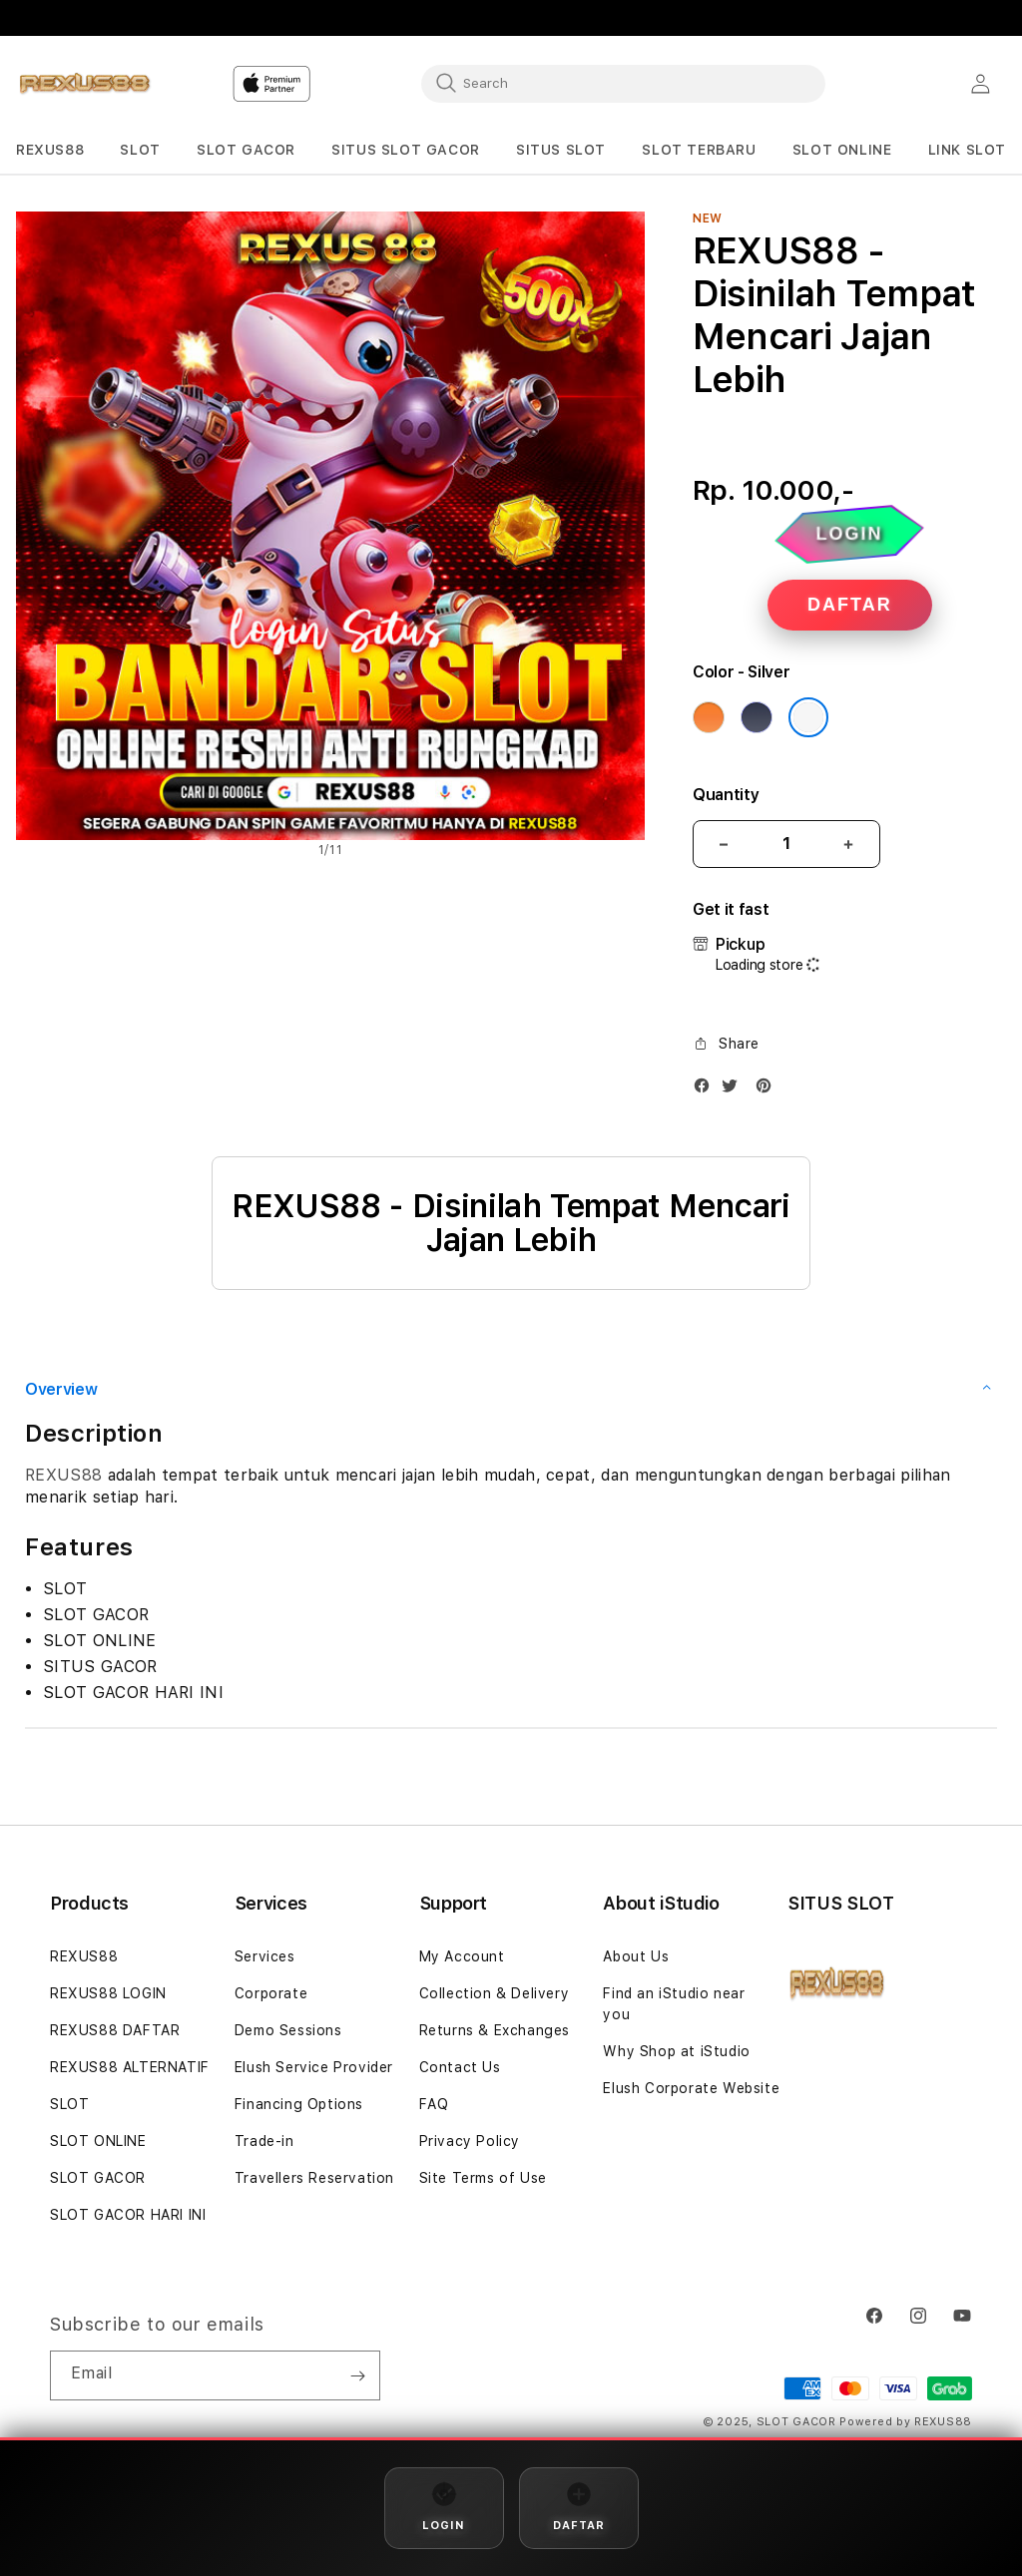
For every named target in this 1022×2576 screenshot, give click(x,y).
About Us (636, 1956)
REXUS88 (63, 1475)
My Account (462, 1956)
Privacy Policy (469, 2141)
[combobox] (623, 83)
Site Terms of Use (483, 2178)
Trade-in (264, 2141)
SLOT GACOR (98, 2178)
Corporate (271, 1993)
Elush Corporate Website (691, 2088)
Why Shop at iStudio (676, 2051)
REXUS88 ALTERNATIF (130, 2067)
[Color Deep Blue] (756, 717)
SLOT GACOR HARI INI (128, 2215)
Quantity (726, 794)
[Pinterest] (768, 1089)
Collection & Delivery (494, 1993)
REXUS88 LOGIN (108, 1993)
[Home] (85, 84)
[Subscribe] (357, 2375)
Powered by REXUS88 (905, 2421)
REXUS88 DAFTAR (115, 2030)
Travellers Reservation (314, 2178)
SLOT (69, 2104)
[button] (50, 150)
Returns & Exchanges (494, 2030)
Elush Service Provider (314, 2067)
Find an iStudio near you (674, 2003)
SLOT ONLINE (98, 2141)
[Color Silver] (808, 717)
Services (265, 1956)
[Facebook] (707, 1089)
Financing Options (299, 2104)
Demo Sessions (288, 2030)
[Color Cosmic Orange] (709, 717)
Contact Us (460, 2067)
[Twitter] (735, 1089)
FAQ (434, 2104)
